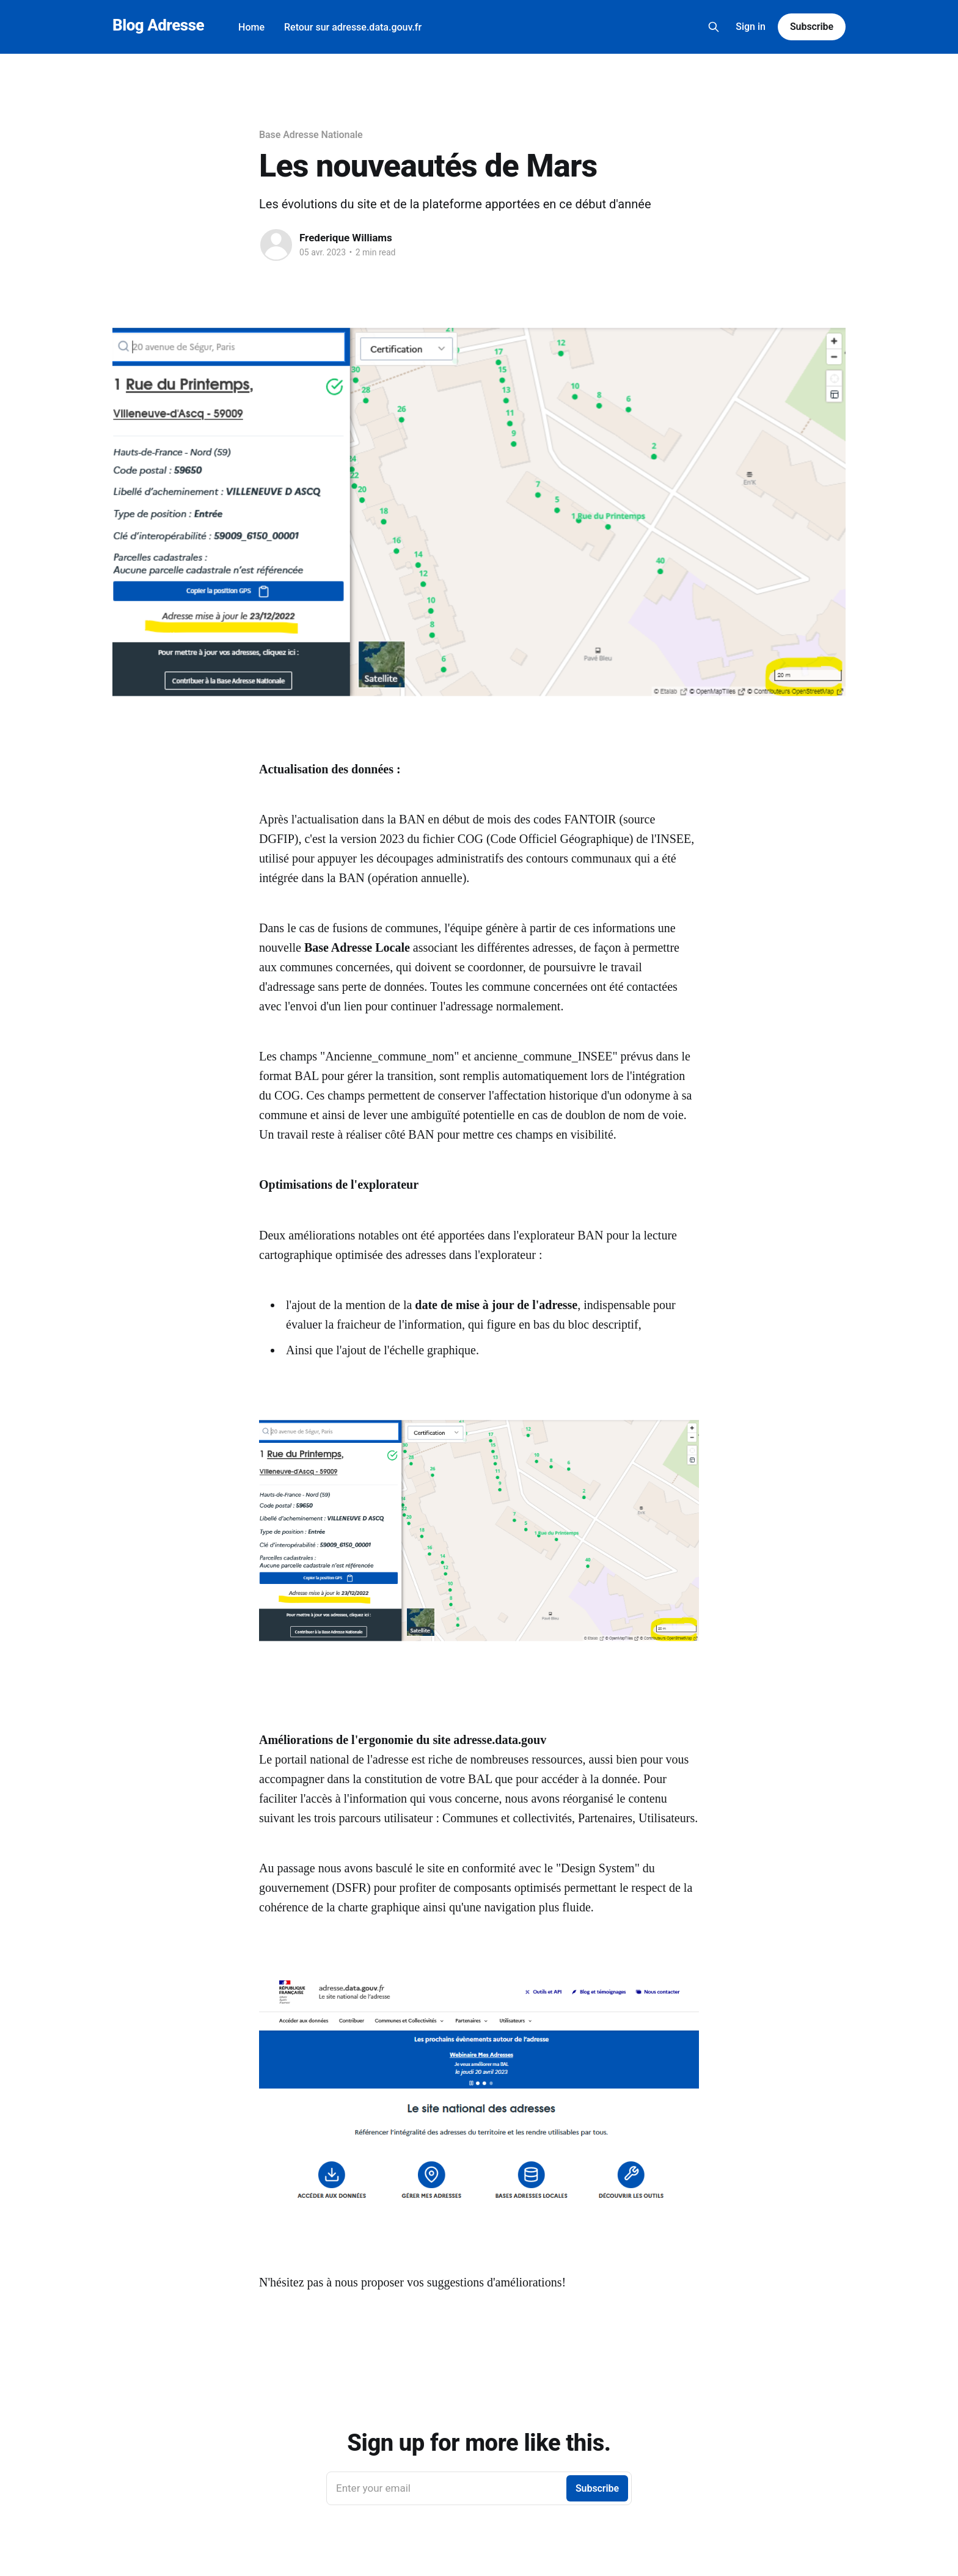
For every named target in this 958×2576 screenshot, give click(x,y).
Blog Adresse (158, 25)
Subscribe (811, 26)
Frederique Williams (345, 238)
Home (251, 27)
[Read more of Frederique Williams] (276, 245)
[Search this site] (713, 27)
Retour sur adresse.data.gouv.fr (353, 27)
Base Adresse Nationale (311, 134)
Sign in (751, 26)
